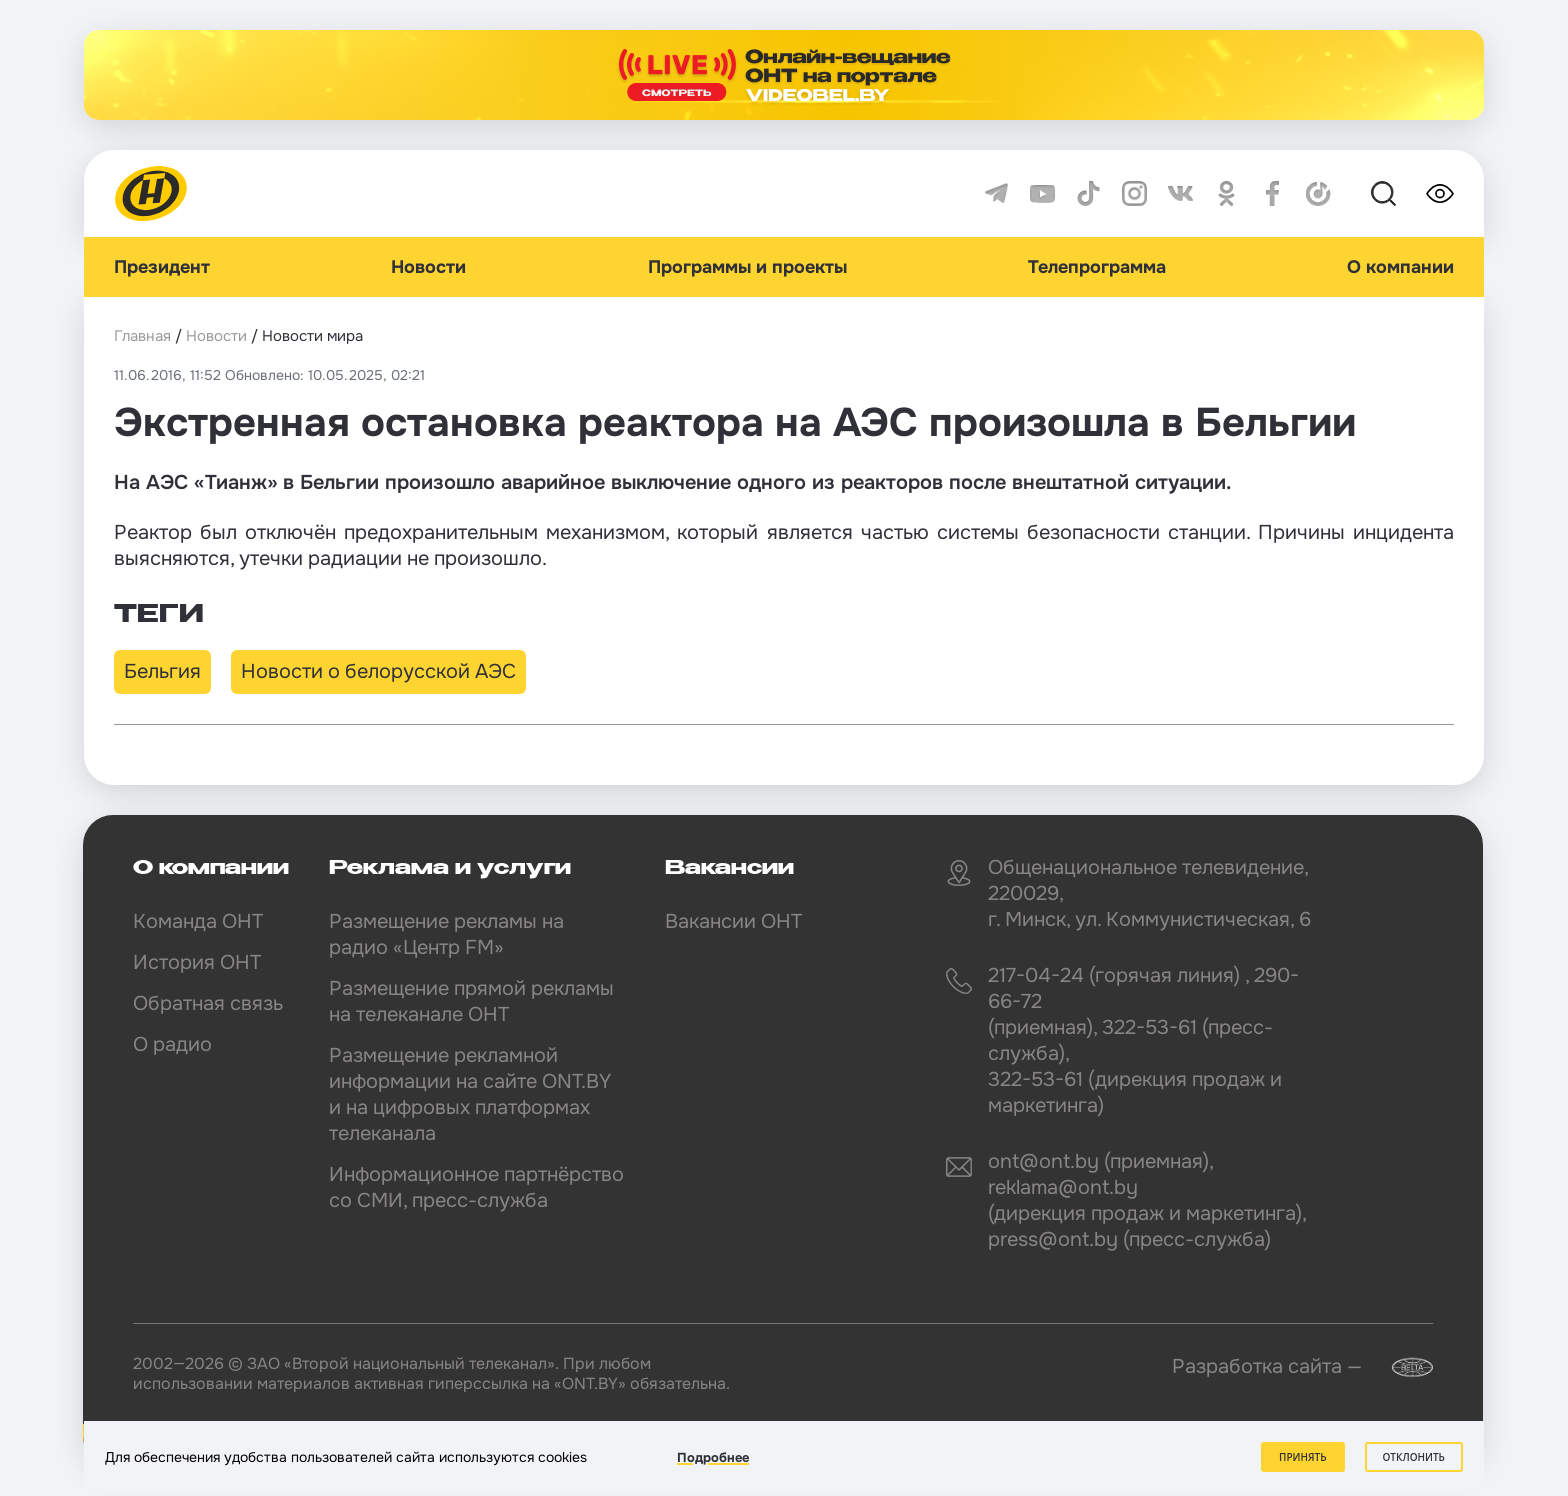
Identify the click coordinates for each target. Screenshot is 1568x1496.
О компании (1400, 267)
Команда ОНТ (198, 921)
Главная (142, 336)
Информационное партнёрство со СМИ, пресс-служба (476, 1187)
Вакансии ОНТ (733, 921)
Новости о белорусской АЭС (378, 671)
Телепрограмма (1097, 267)
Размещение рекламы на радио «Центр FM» (446, 934)
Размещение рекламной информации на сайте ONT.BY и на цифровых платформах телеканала (470, 1094)
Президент (162, 267)
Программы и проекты (747, 267)
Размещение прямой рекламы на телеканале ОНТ (471, 1001)
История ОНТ (197, 962)
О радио (172, 1044)
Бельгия (162, 671)
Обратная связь (208, 1003)
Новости (428, 267)
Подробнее (713, 1457)
